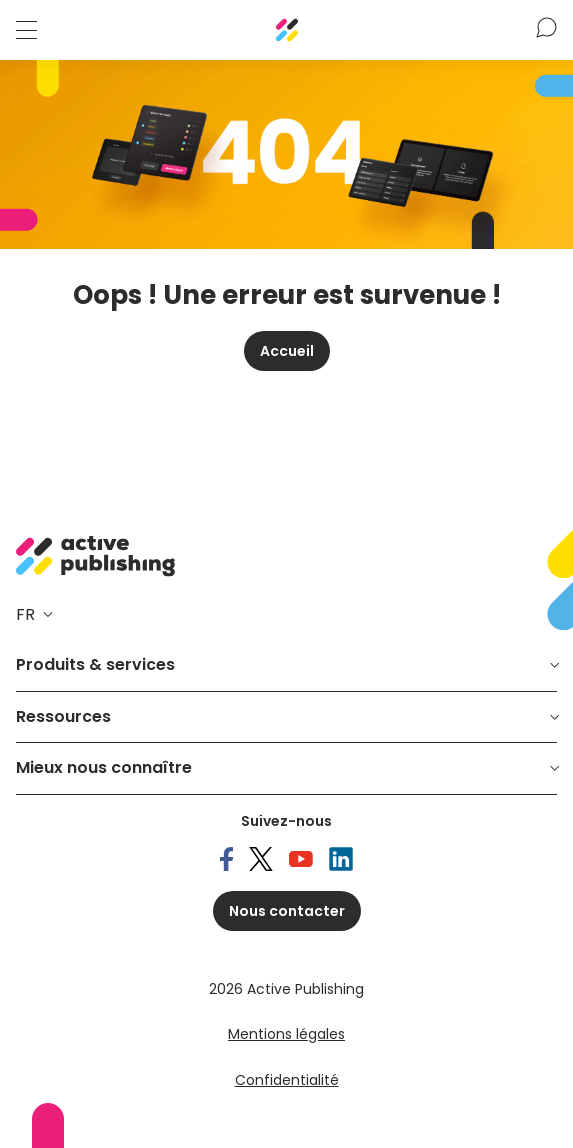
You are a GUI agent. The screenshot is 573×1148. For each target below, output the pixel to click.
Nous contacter (287, 911)
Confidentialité (287, 1080)
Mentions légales (286, 1034)
